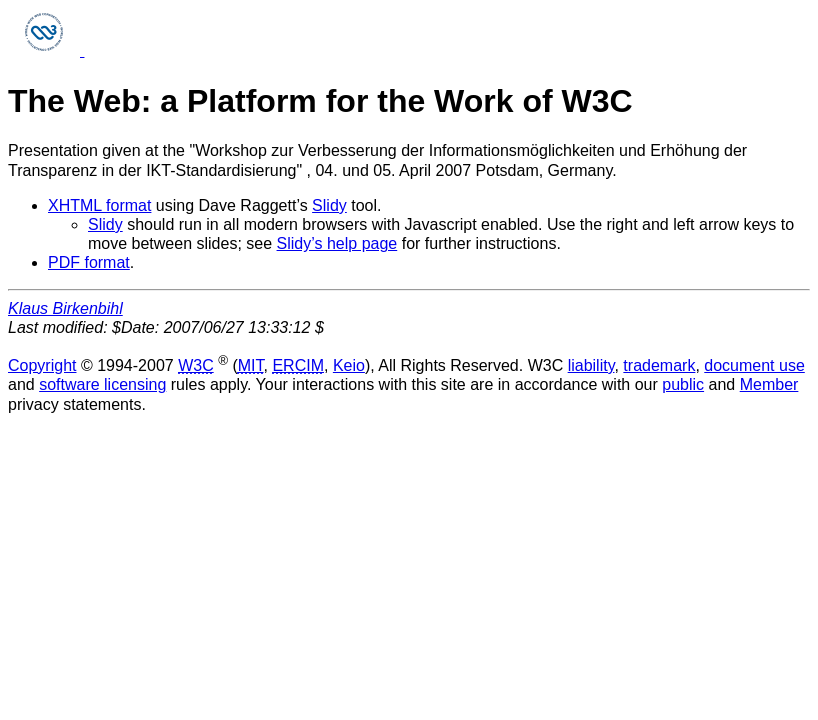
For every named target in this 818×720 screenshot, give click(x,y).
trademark (659, 365)
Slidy (329, 205)
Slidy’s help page (337, 243)
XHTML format (99, 205)
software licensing (102, 384)
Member (769, 384)
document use (754, 365)
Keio (349, 365)
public (683, 384)
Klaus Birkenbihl (65, 308)
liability (591, 365)
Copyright (42, 365)
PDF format (89, 262)
